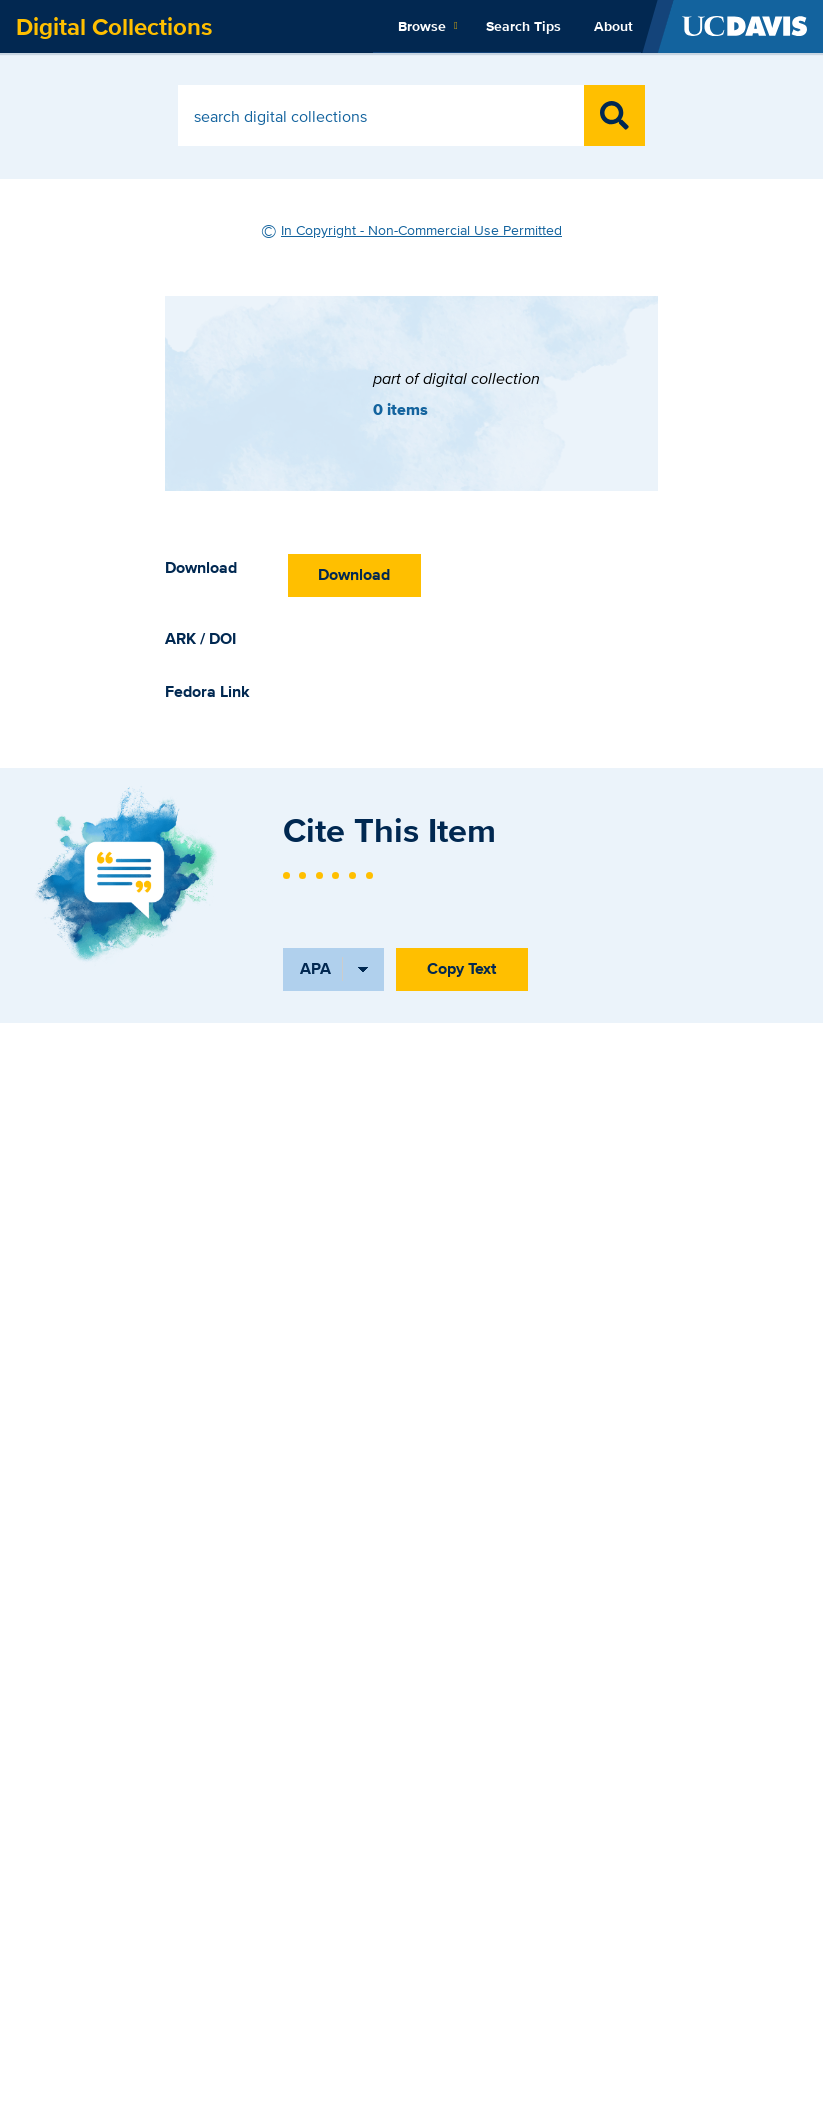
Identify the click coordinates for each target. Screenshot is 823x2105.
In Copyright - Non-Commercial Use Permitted (421, 230)
